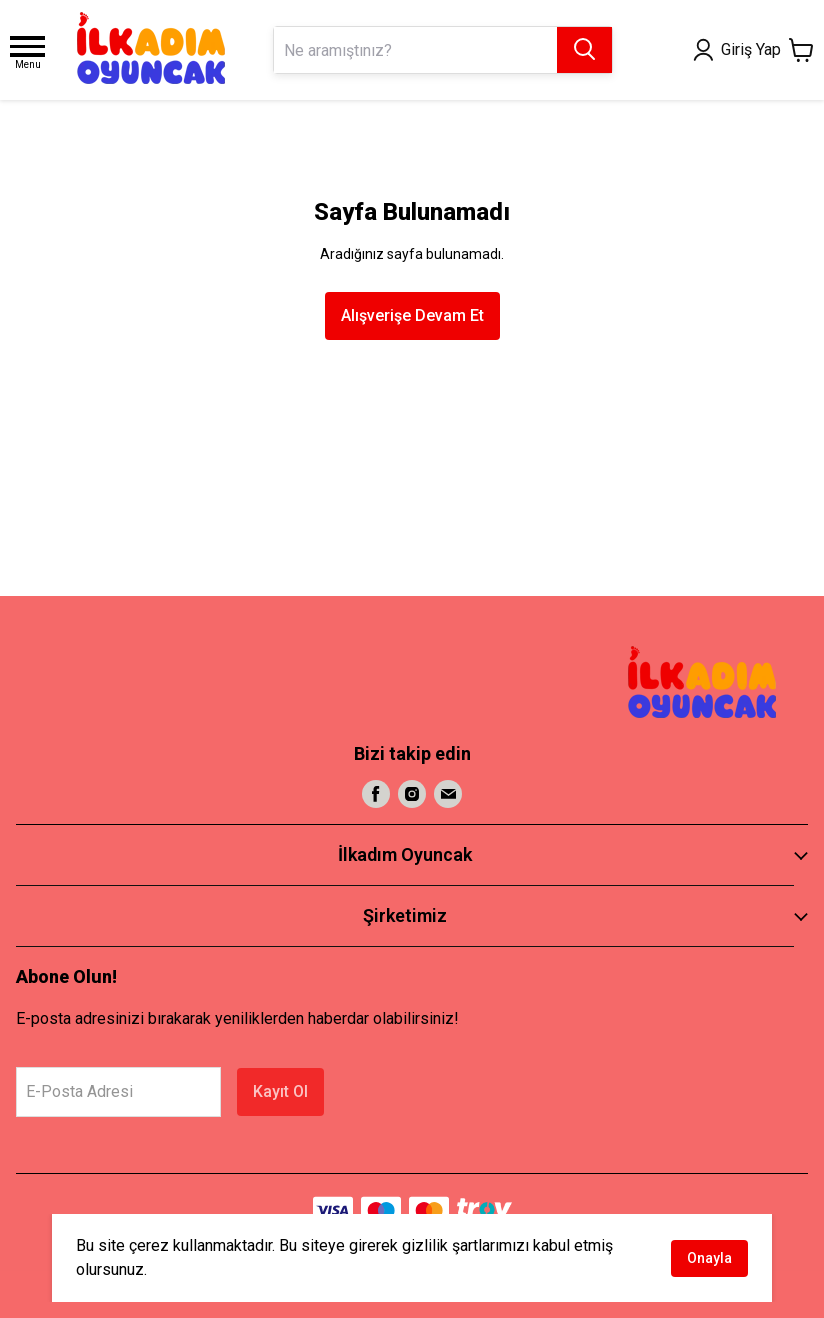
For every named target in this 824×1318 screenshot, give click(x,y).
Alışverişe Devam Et (412, 315)
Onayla (709, 1258)
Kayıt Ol (280, 1091)
